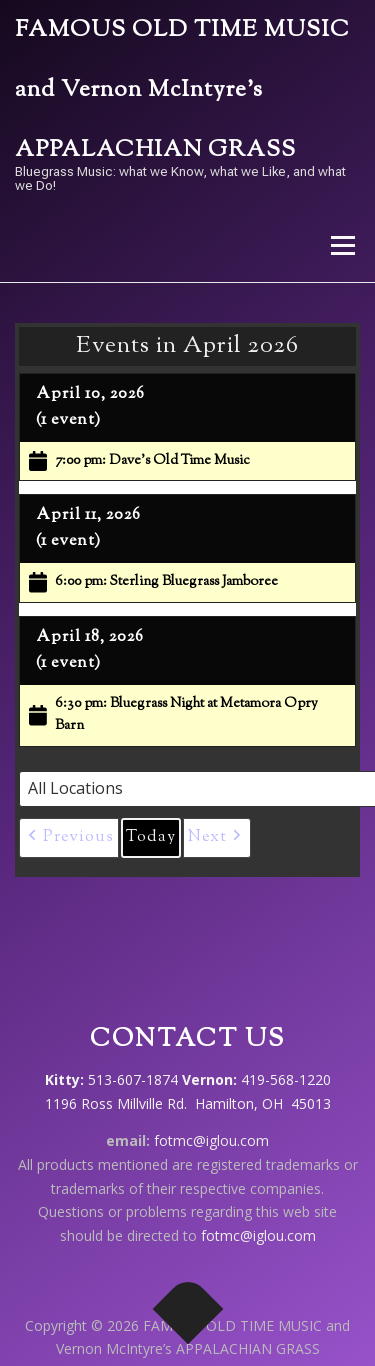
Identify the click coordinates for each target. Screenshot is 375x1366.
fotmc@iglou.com (211, 1140)
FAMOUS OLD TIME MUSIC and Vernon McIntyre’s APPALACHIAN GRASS (182, 90)
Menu (341, 245)
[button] (69, 838)
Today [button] (151, 837)
